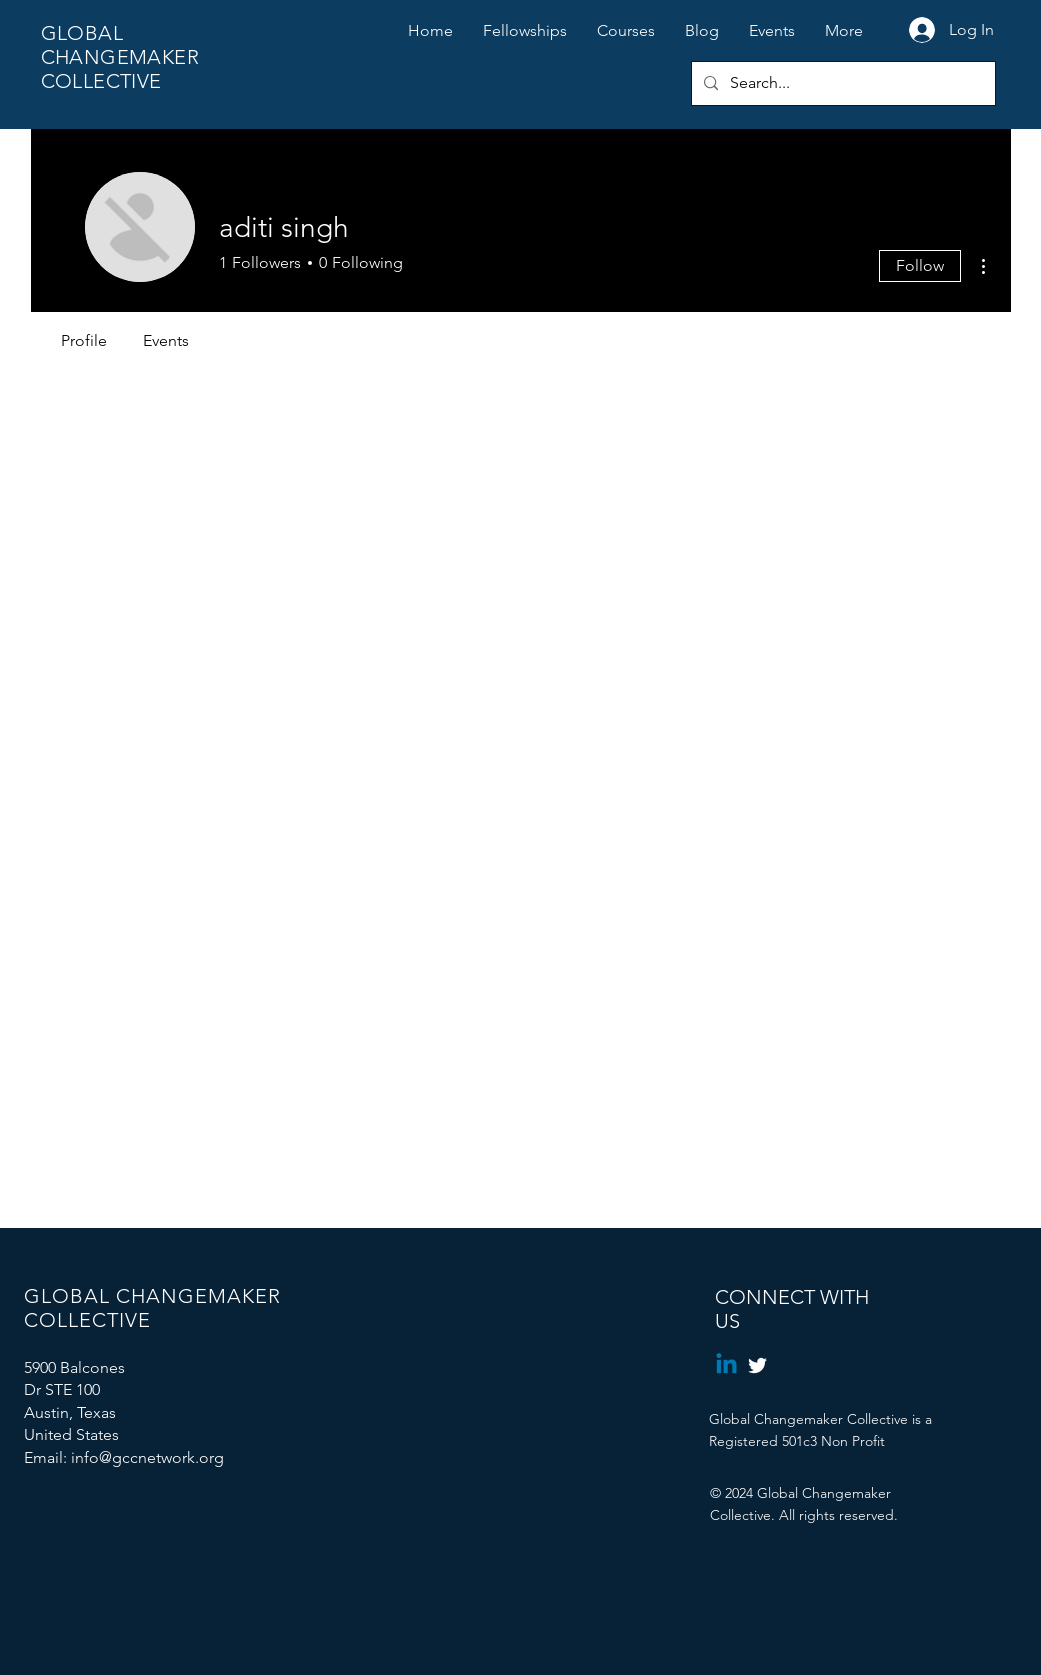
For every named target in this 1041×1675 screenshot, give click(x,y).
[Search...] (841, 83)
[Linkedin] (726, 1365)
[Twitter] (757, 1365)
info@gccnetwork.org (147, 1457)
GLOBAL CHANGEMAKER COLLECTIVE (120, 57)
